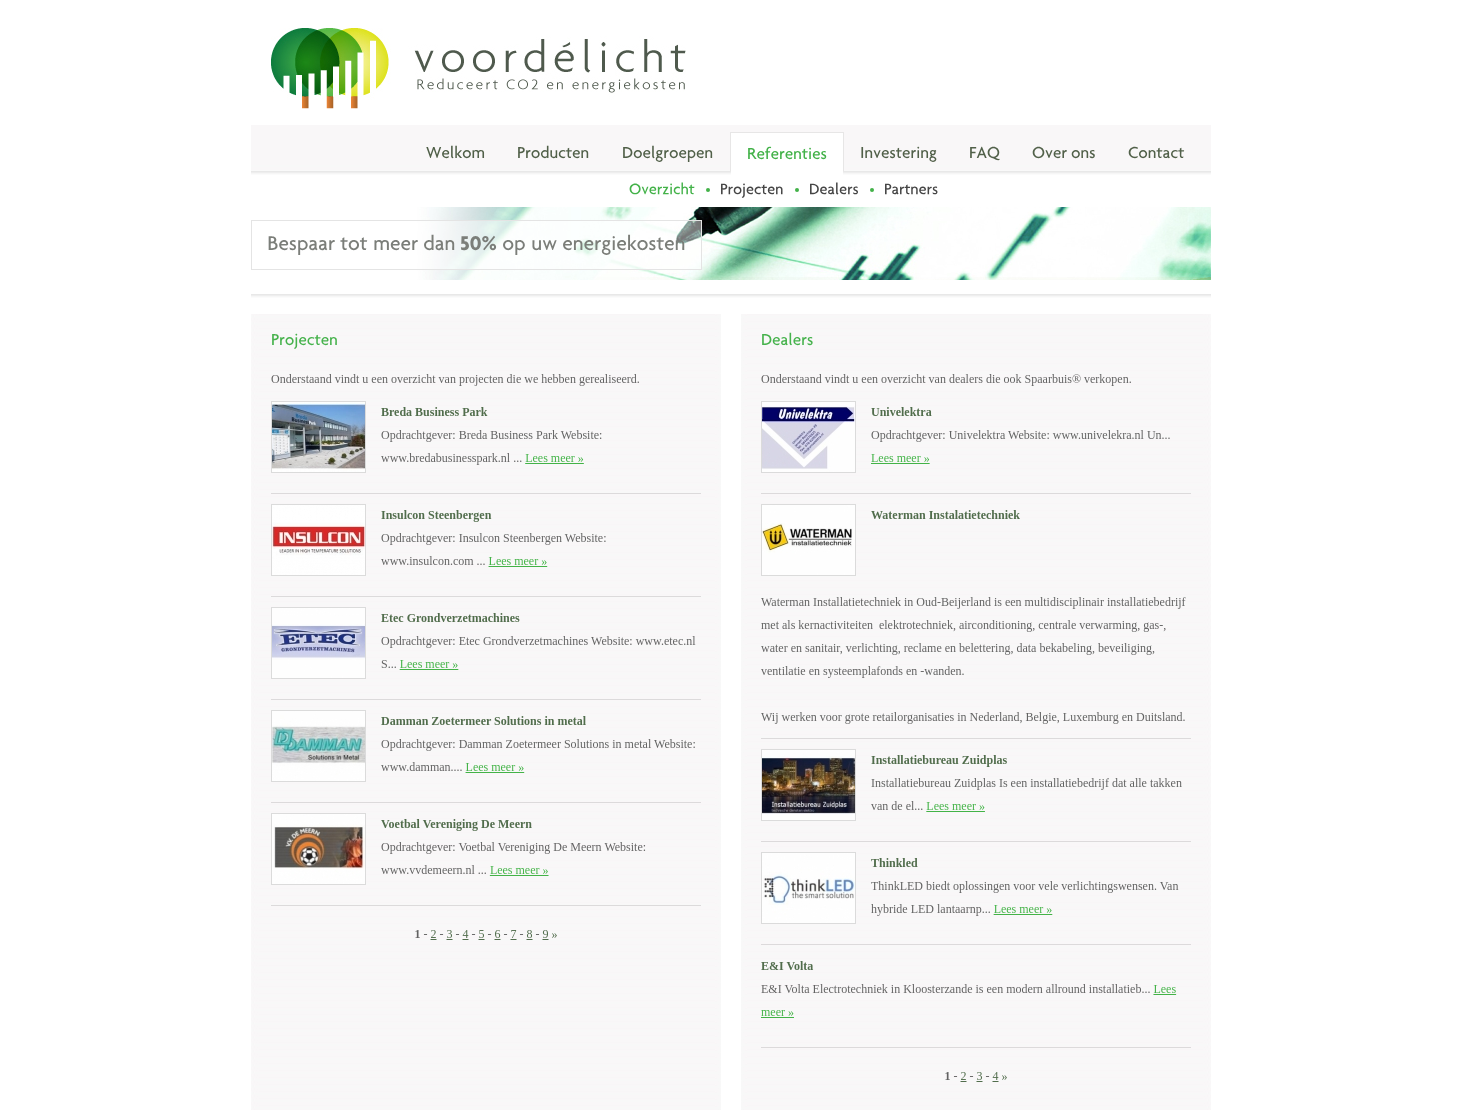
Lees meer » (554, 458)
